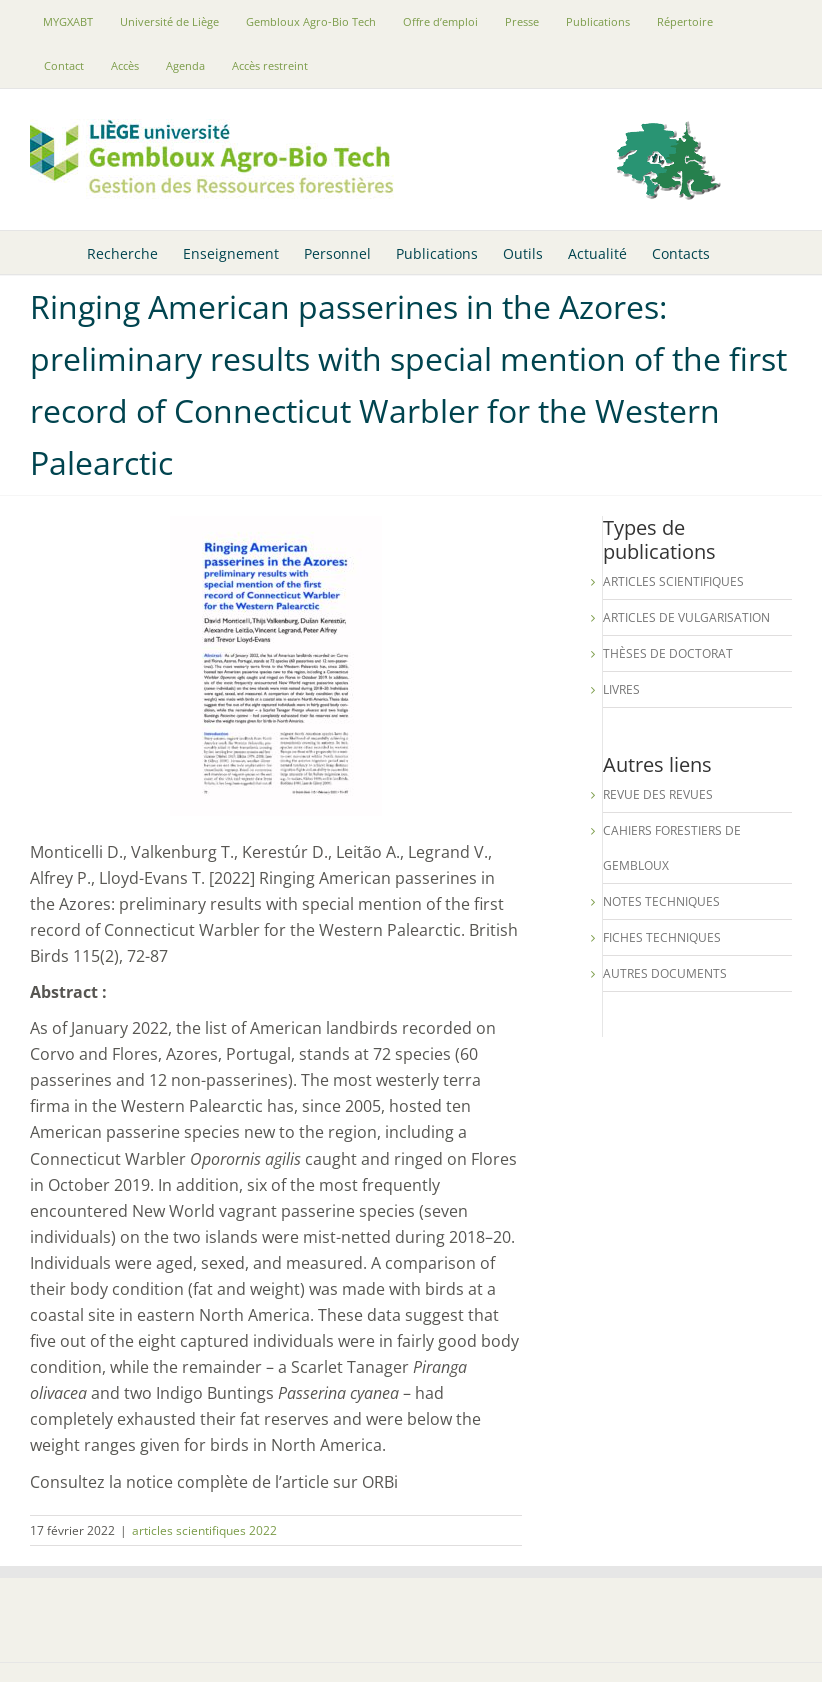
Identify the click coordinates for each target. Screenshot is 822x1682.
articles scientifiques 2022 (204, 1530)
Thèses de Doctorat (668, 653)
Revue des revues (658, 794)
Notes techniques (661, 901)
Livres (621, 689)
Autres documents (665, 973)
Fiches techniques (662, 937)
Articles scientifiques (673, 581)
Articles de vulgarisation (686, 617)
